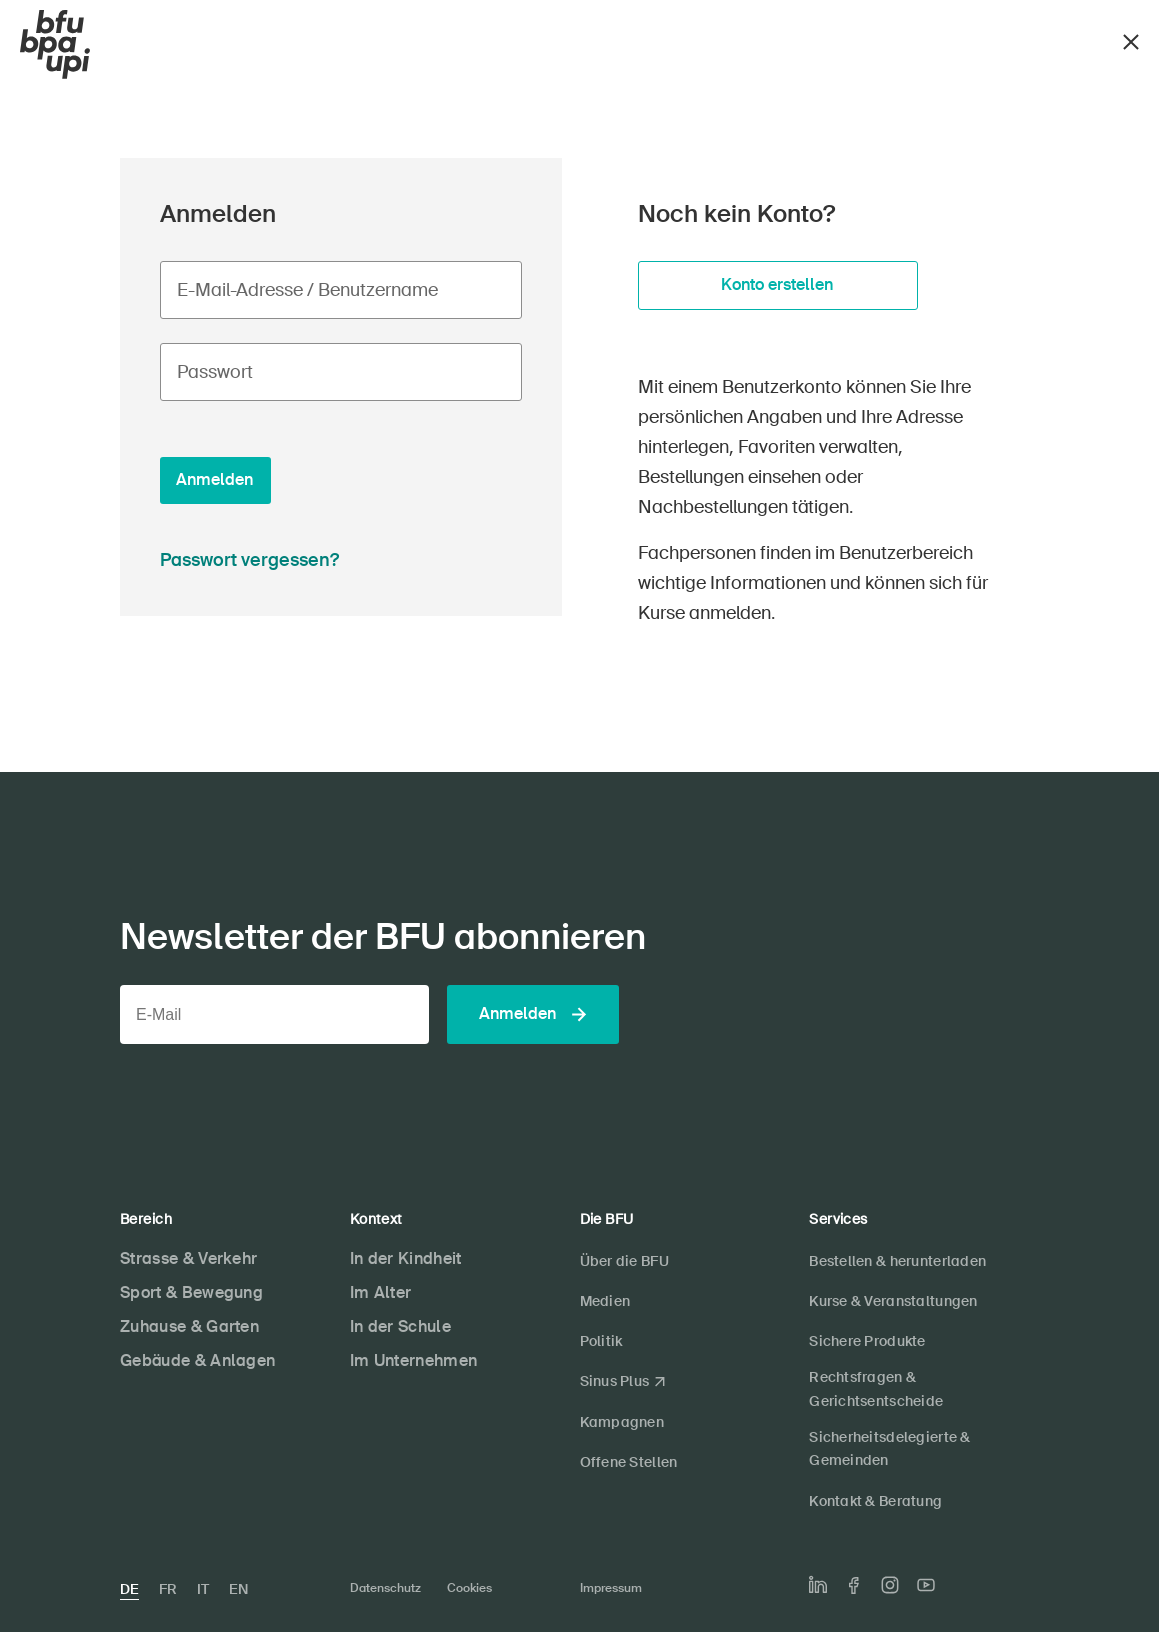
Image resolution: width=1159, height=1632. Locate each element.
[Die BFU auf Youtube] (926, 1585)
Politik (601, 1341)
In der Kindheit (406, 1258)
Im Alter (381, 1292)
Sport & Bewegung (191, 1292)
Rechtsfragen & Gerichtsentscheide (876, 1388)
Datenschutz (385, 1588)
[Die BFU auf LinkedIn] (818, 1585)
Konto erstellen (777, 284)
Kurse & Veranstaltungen (893, 1301)
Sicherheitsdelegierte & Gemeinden (889, 1448)
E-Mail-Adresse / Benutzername (307, 290)
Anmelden (214, 479)
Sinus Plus (615, 1381)
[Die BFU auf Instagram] (890, 1585)
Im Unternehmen (413, 1360)
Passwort (215, 372)
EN (238, 1589)
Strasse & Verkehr (188, 1258)
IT (203, 1589)
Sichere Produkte (867, 1341)
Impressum (611, 1588)
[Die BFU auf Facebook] (854, 1585)
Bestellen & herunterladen (897, 1261)
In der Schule (400, 1326)
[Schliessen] (1131, 39)
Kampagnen (622, 1422)
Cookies (469, 1588)
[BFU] (55, 45)
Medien (605, 1301)
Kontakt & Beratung (875, 1501)
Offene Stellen (629, 1462)
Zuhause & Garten (189, 1326)
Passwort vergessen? (249, 560)
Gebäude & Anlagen (197, 1360)
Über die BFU (624, 1261)
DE (129, 1589)
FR (168, 1589)
